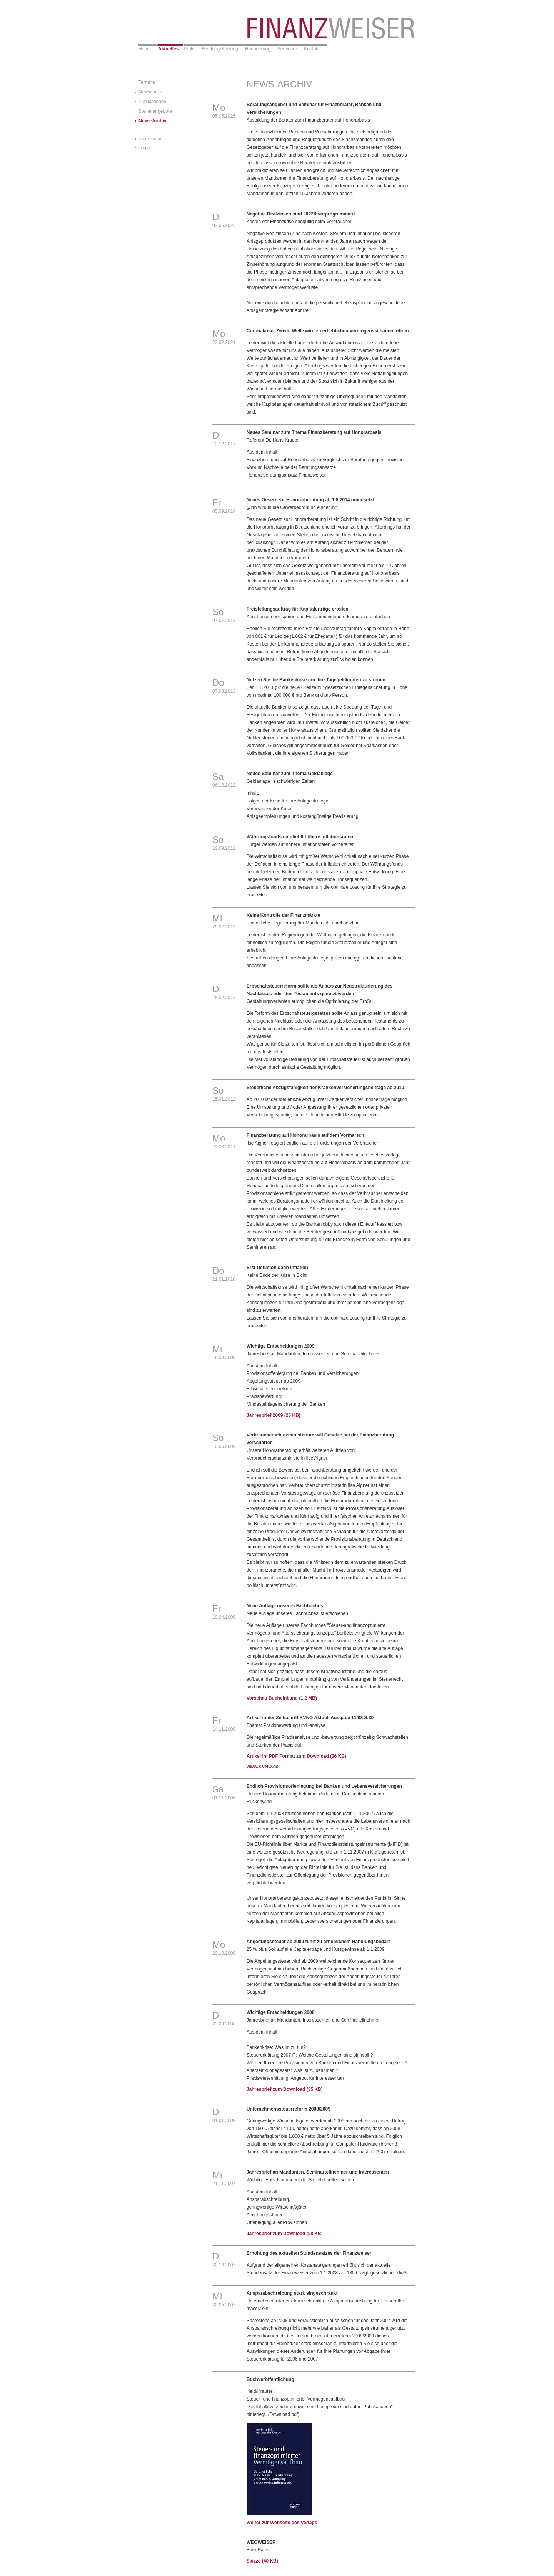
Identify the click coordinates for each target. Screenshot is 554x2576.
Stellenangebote (155, 111)
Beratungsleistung (219, 49)
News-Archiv (152, 120)
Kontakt (312, 49)
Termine (146, 82)
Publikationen (152, 101)
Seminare (287, 49)
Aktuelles (168, 49)
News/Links (150, 92)
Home (144, 49)
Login (144, 147)
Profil (189, 49)
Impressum (149, 139)
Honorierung (257, 49)
